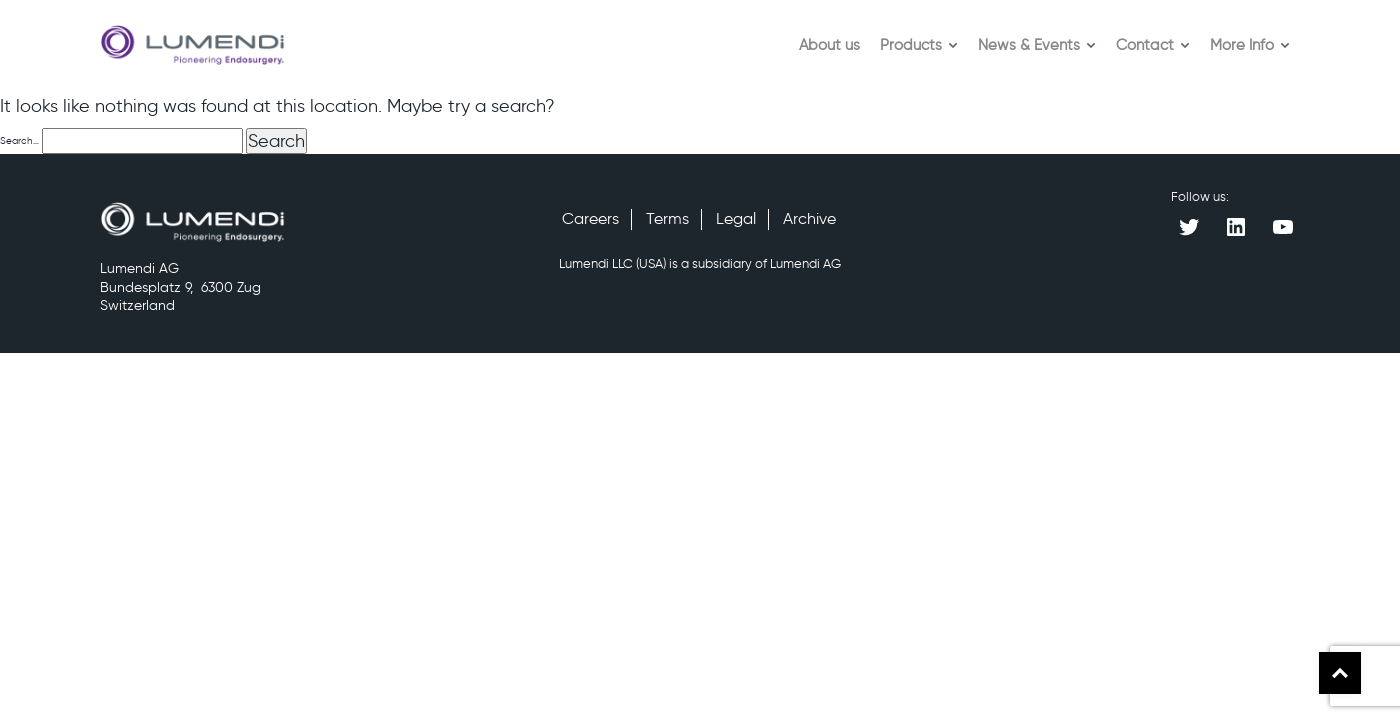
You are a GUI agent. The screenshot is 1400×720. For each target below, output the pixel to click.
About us (829, 45)
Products (919, 45)
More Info (1250, 45)
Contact (1153, 45)
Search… (19, 140)
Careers (590, 218)
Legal (736, 218)
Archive (809, 218)
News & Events (1037, 45)
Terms (667, 218)
